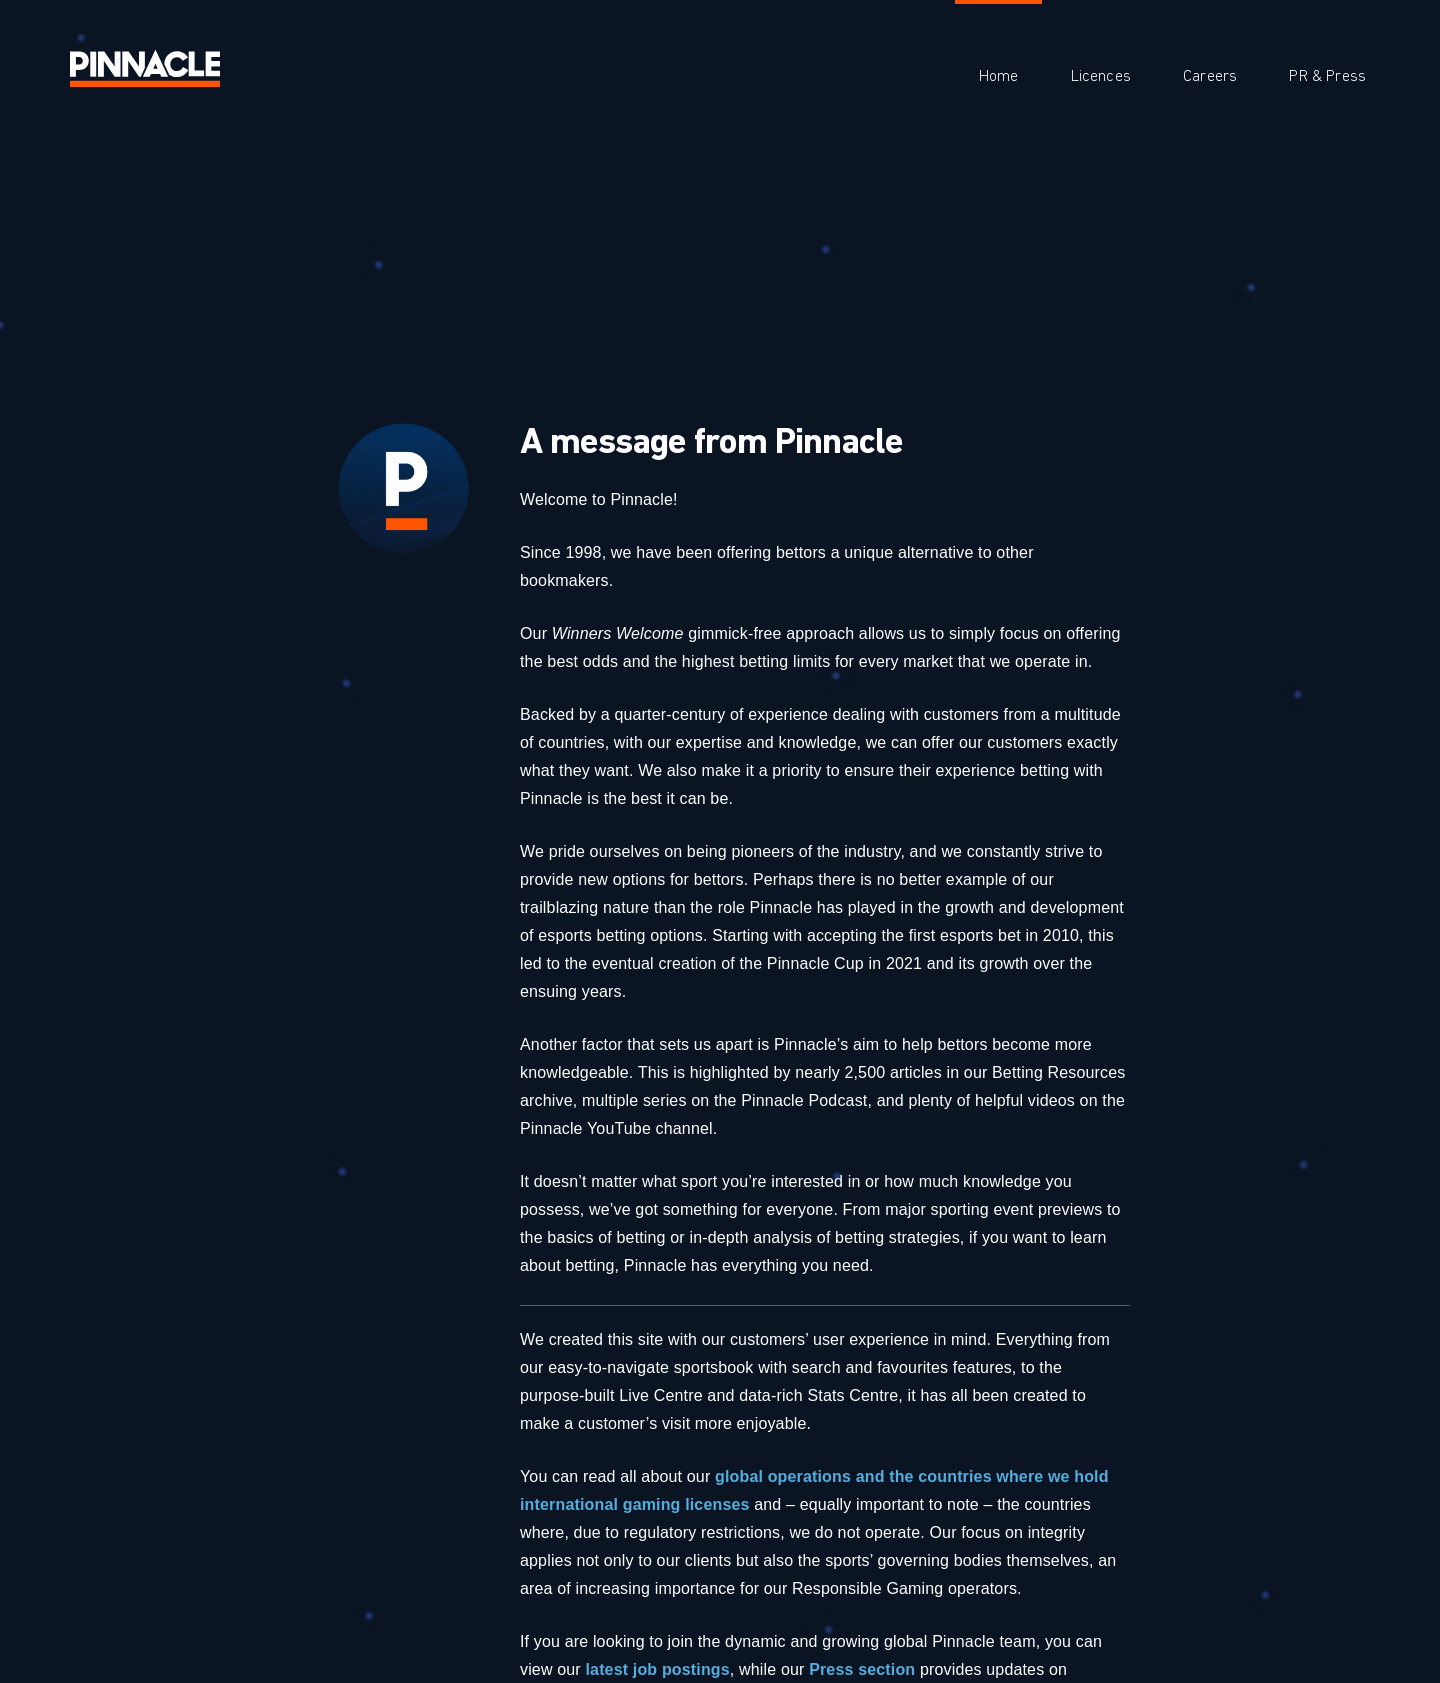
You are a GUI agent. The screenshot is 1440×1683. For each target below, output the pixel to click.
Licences (1101, 76)
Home (999, 76)
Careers (1210, 76)
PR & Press (1327, 76)
